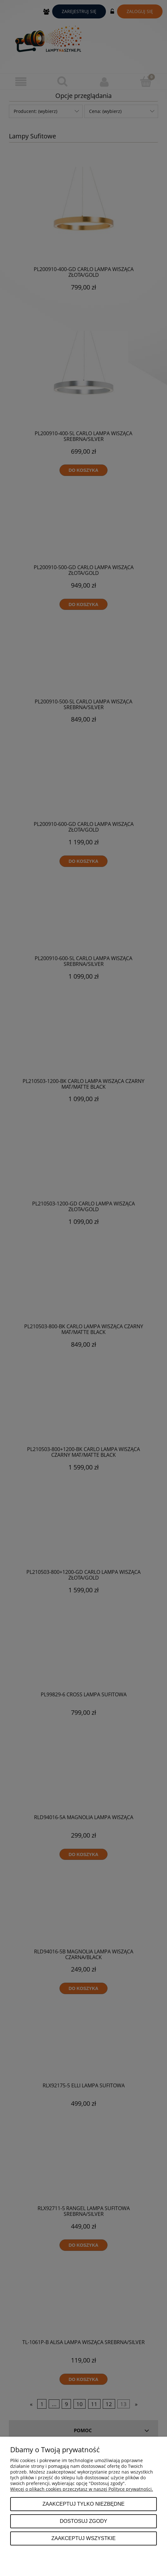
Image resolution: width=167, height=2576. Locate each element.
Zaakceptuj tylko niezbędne (83, 2504)
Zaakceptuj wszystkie (83, 2538)
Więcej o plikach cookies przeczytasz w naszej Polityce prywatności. (81, 2489)
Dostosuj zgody (83, 2521)
